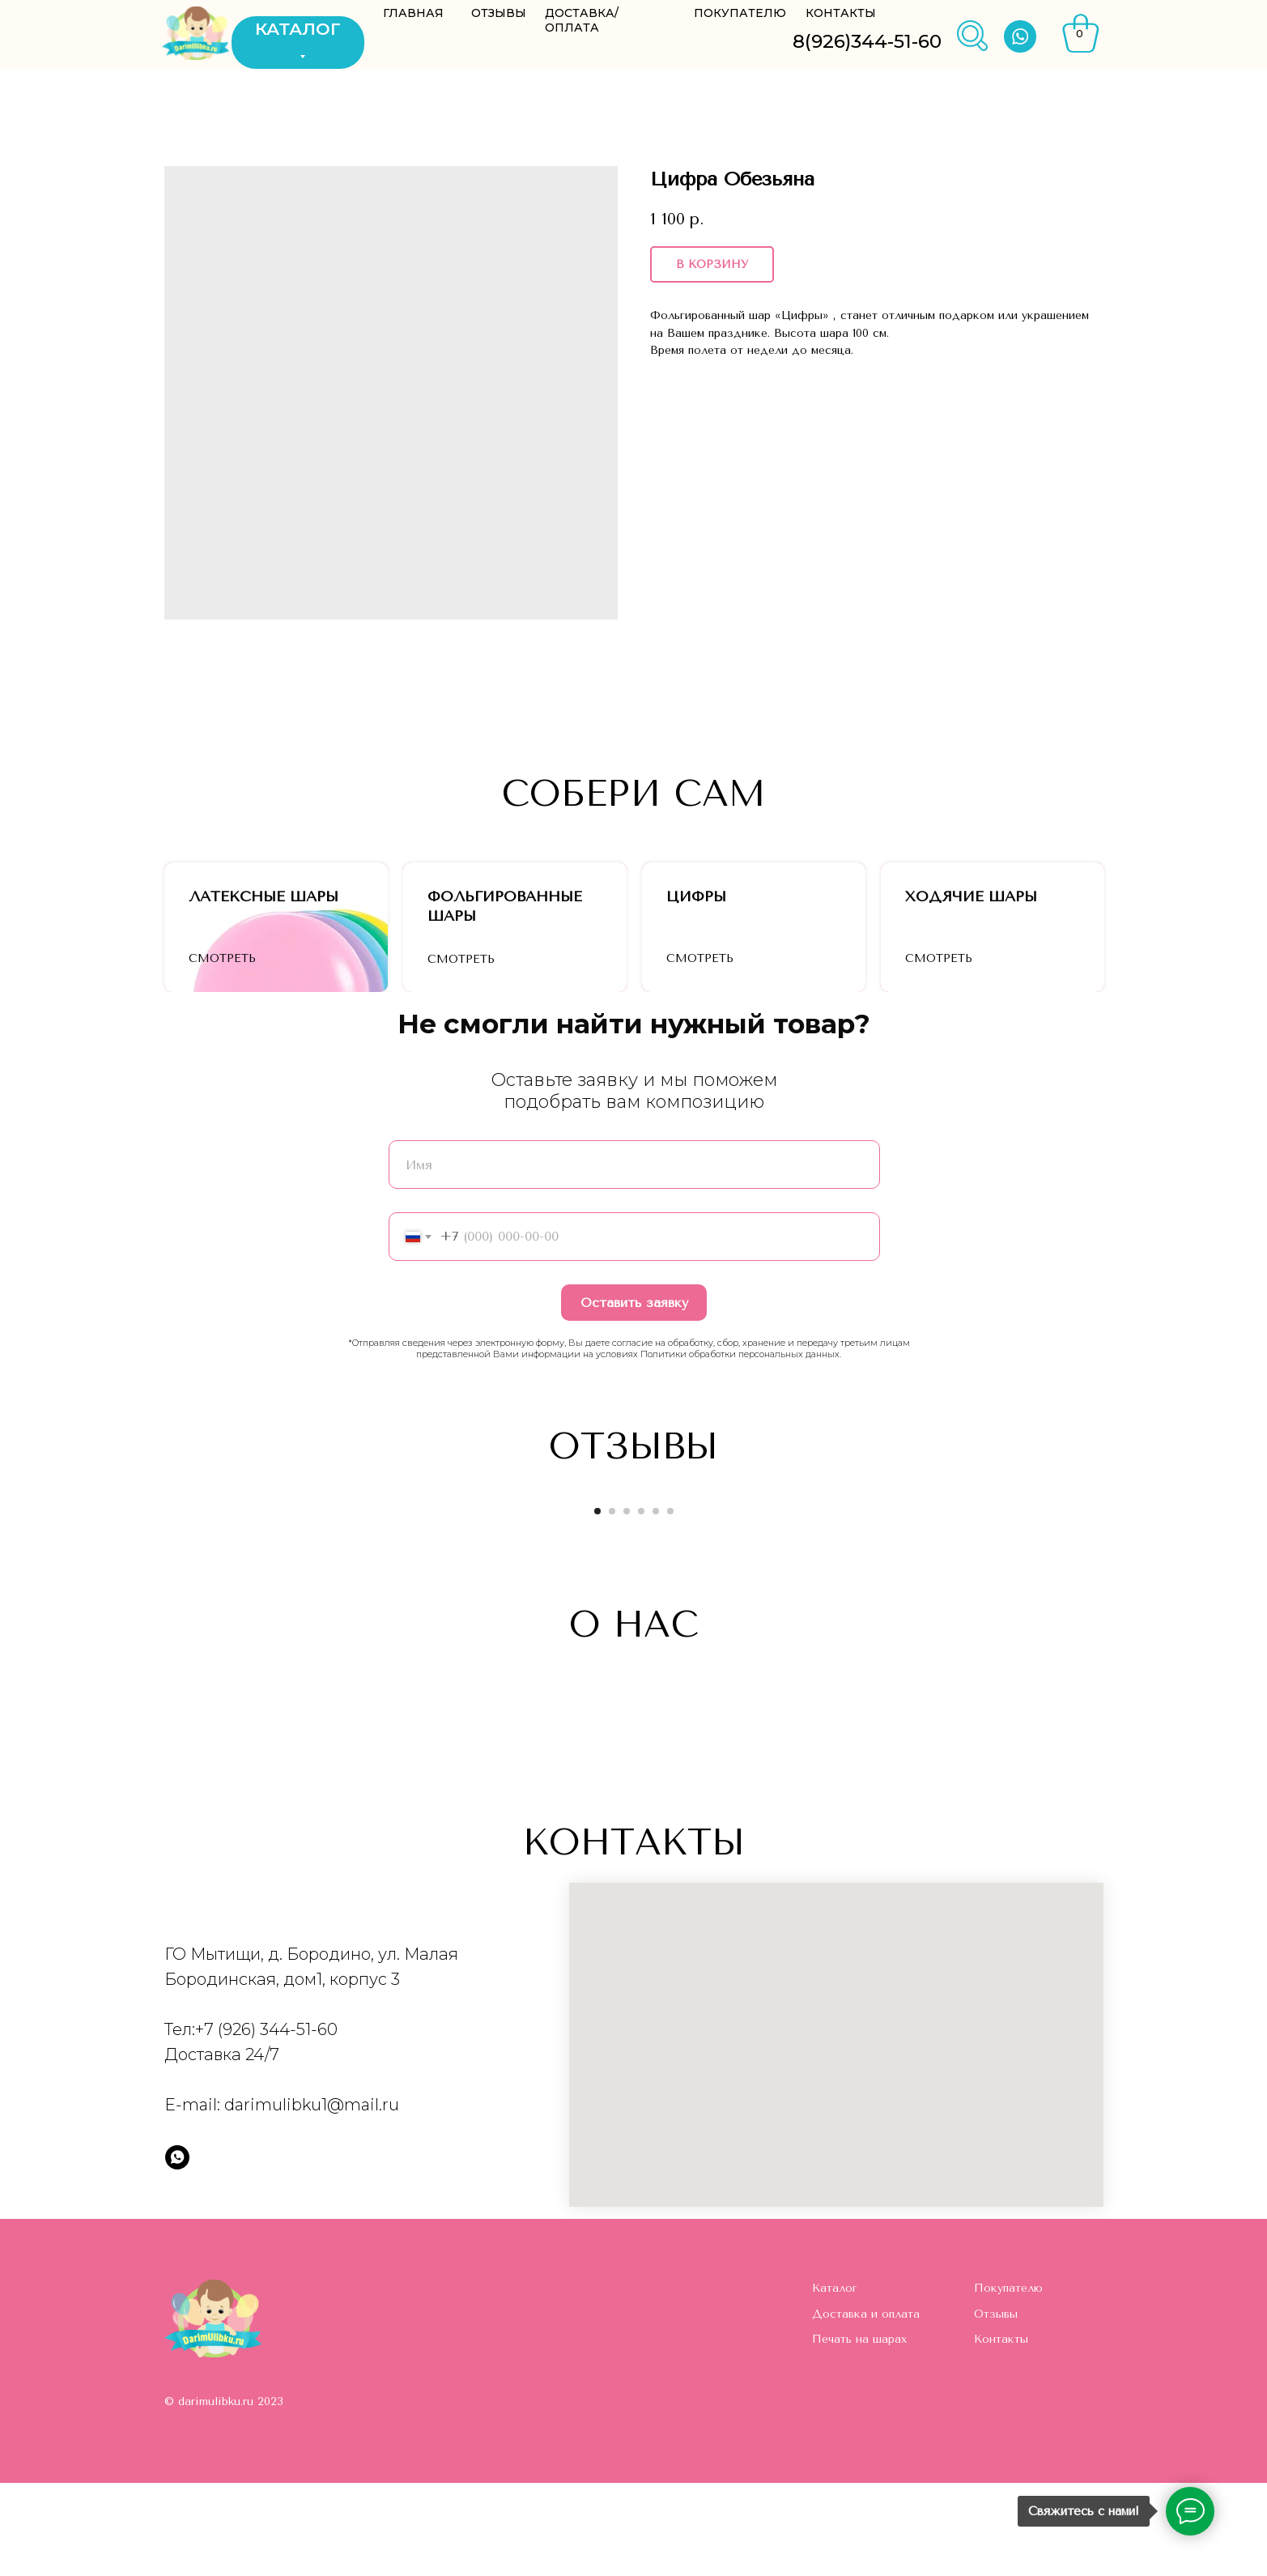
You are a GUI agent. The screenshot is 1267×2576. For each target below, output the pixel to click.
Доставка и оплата (866, 2407)
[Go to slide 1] (597, 1604)
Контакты (1001, 2432)
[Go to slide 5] (656, 1604)
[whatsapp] (177, 2250)
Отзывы (996, 2407)
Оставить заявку (634, 1395)
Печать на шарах (859, 2432)
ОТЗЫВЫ (498, 13)
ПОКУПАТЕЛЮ (740, 13)
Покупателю (1008, 2381)
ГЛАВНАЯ (413, 13)
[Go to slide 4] (641, 1604)
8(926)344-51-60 (867, 41)
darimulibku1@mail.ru (311, 2198)
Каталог (834, 2381)
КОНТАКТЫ (841, 13)
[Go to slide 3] (626, 1604)
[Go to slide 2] (612, 1604)
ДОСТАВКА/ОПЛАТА (582, 20)
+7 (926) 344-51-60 (266, 2122)
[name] (634, 1257)
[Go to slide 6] (670, 1604)
